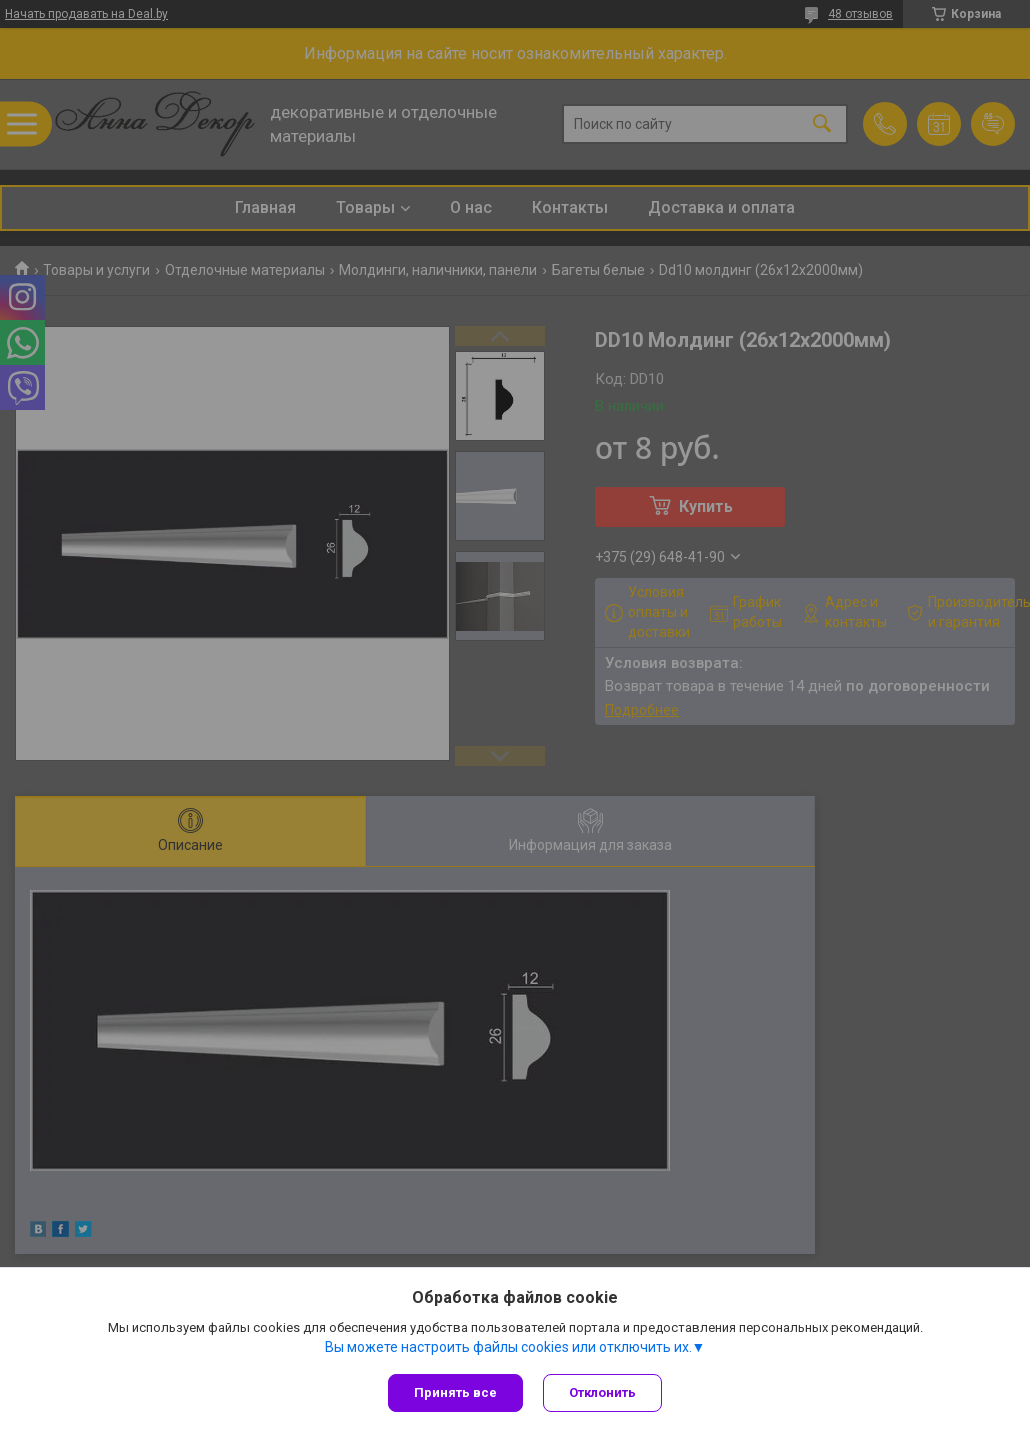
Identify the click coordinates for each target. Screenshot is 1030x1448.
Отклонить (602, 1392)
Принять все (455, 1392)
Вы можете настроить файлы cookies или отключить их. (508, 1347)
